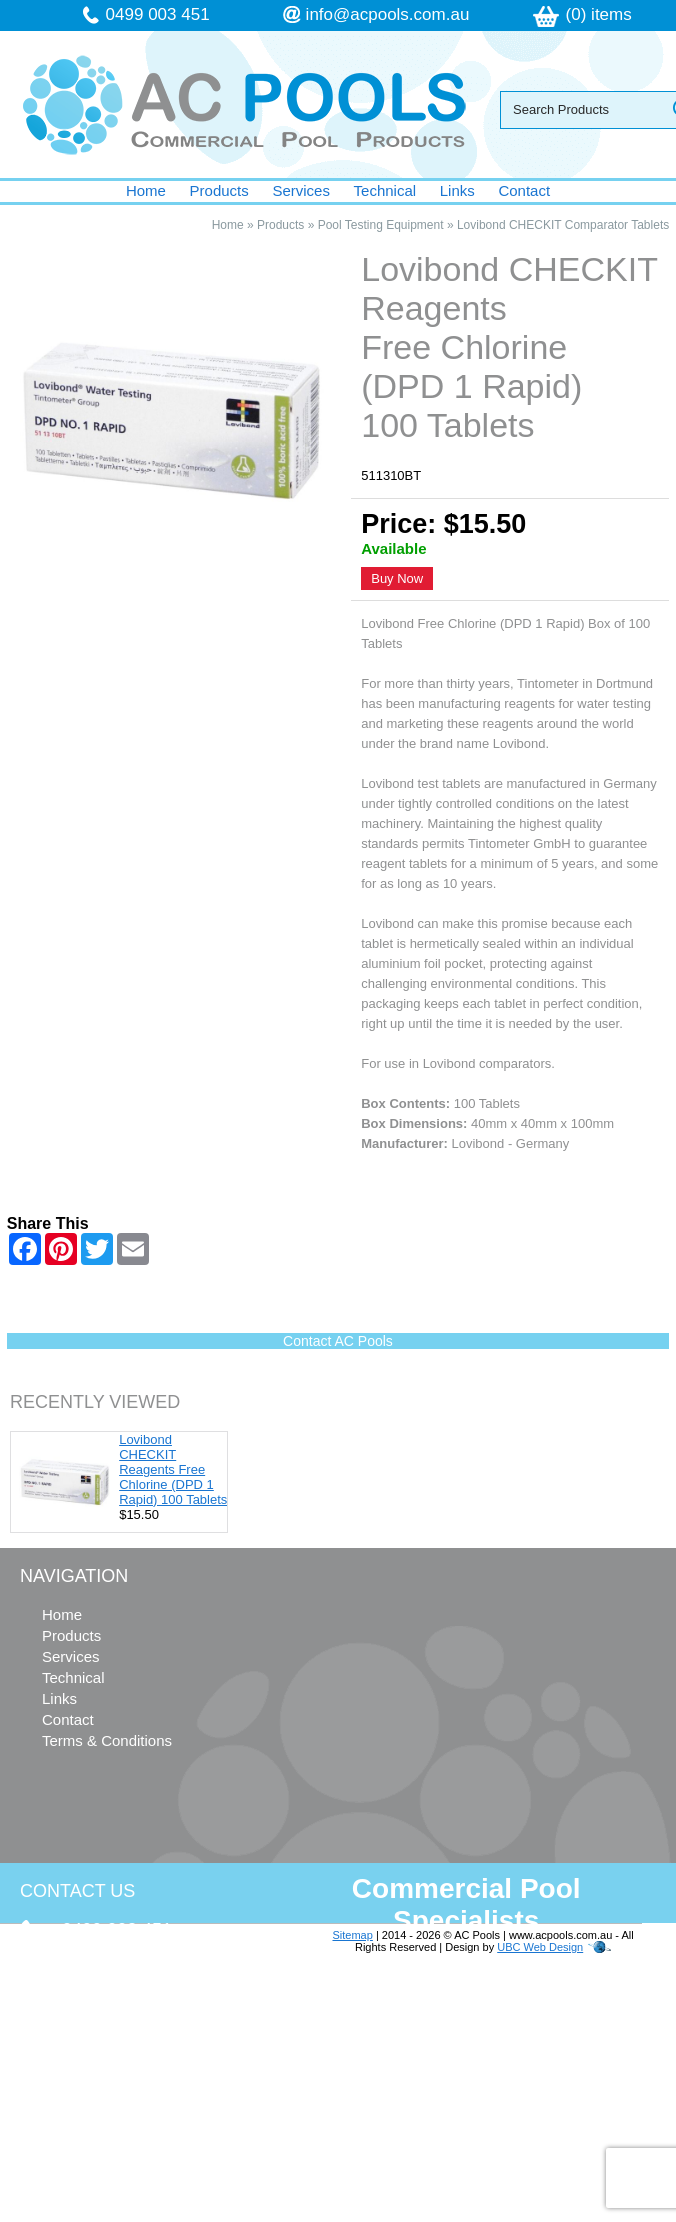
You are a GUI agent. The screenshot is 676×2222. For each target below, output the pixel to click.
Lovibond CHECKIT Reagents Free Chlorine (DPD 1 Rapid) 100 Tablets (173, 1469)
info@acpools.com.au (388, 14)
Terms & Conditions (107, 1740)
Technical (385, 190)
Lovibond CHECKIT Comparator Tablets (563, 225)
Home (146, 190)
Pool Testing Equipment (381, 225)
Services (301, 190)
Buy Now (397, 578)
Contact (524, 190)
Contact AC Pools (338, 1341)
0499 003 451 (158, 14)
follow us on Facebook (141, 2095)
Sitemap (352, 1935)
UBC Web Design (540, 1947)
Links (457, 190)
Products (219, 190)
